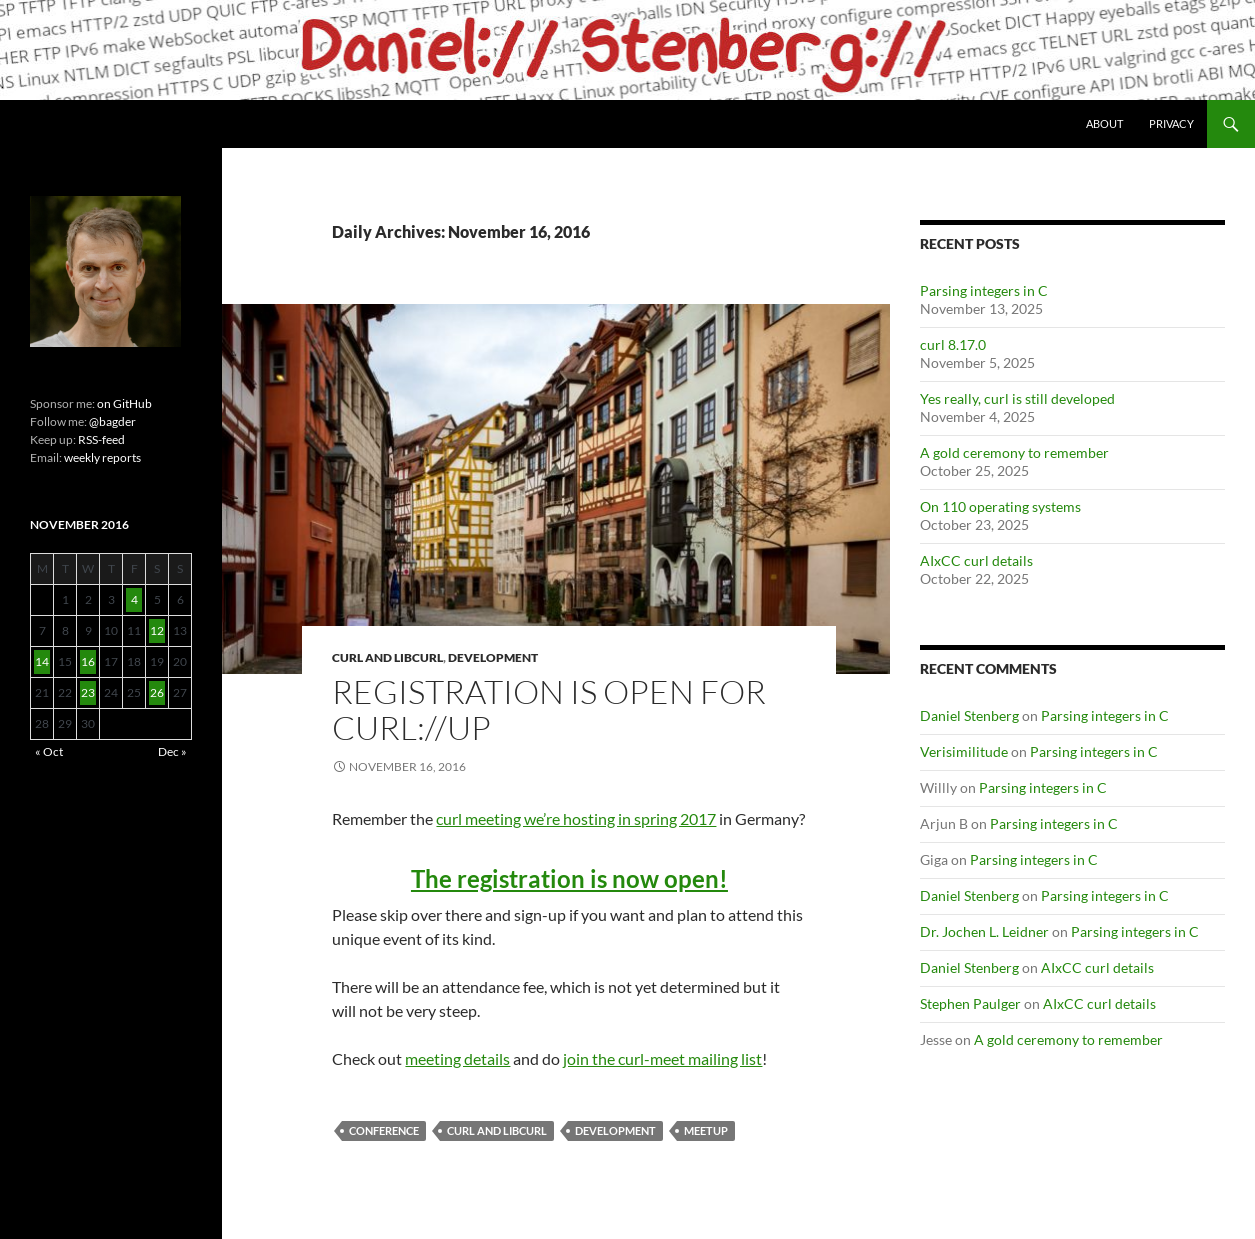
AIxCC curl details (976, 560)
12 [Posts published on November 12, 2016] (157, 630)
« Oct (49, 751)
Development (493, 657)
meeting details (457, 1058)
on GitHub (123, 403)
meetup (706, 1130)
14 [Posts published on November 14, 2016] (42, 661)
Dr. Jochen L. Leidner (984, 931)
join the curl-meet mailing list (662, 1058)
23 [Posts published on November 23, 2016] (88, 692)
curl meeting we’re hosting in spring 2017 (576, 818)
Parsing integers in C (984, 290)
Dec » (172, 751)
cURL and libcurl (387, 657)
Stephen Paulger (970, 1003)
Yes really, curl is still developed (1017, 398)
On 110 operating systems (1000, 506)
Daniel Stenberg (969, 715)
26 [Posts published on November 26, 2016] (157, 692)
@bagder (112, 421)
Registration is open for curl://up (549, 709)
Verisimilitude (964, 751)
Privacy (1171, 123)
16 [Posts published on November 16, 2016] (88, 661)
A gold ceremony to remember (1014, 452)
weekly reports (102, 457)
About (1104, 123)
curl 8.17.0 (953, 344)
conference (384, 1130)
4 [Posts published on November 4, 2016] (134, 599)
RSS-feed (101, 439)
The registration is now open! (569, 878)
